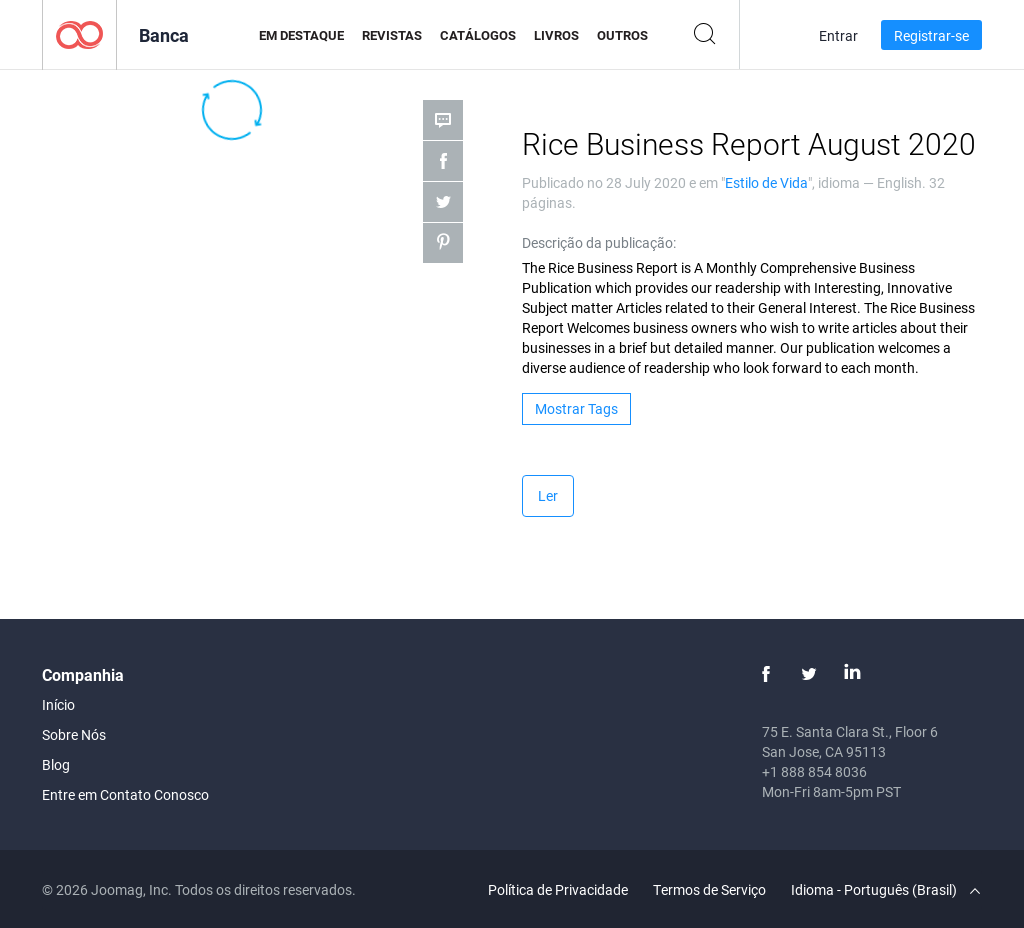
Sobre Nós (74, 734)
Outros (622, 35)
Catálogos (478, 35)
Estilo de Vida (766, 182)
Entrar (838, 35)
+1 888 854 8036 (814, 771)
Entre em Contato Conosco (125, 794)
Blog (56, 764)
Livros (556, 35)
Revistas (392, 35)
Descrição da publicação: (599, 242)
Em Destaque (301, 35)
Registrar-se (931, 35)
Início (58, 704)
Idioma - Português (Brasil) (885, 889)
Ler (548, 495)
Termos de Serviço (709, 889)
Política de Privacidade (558, 889)
